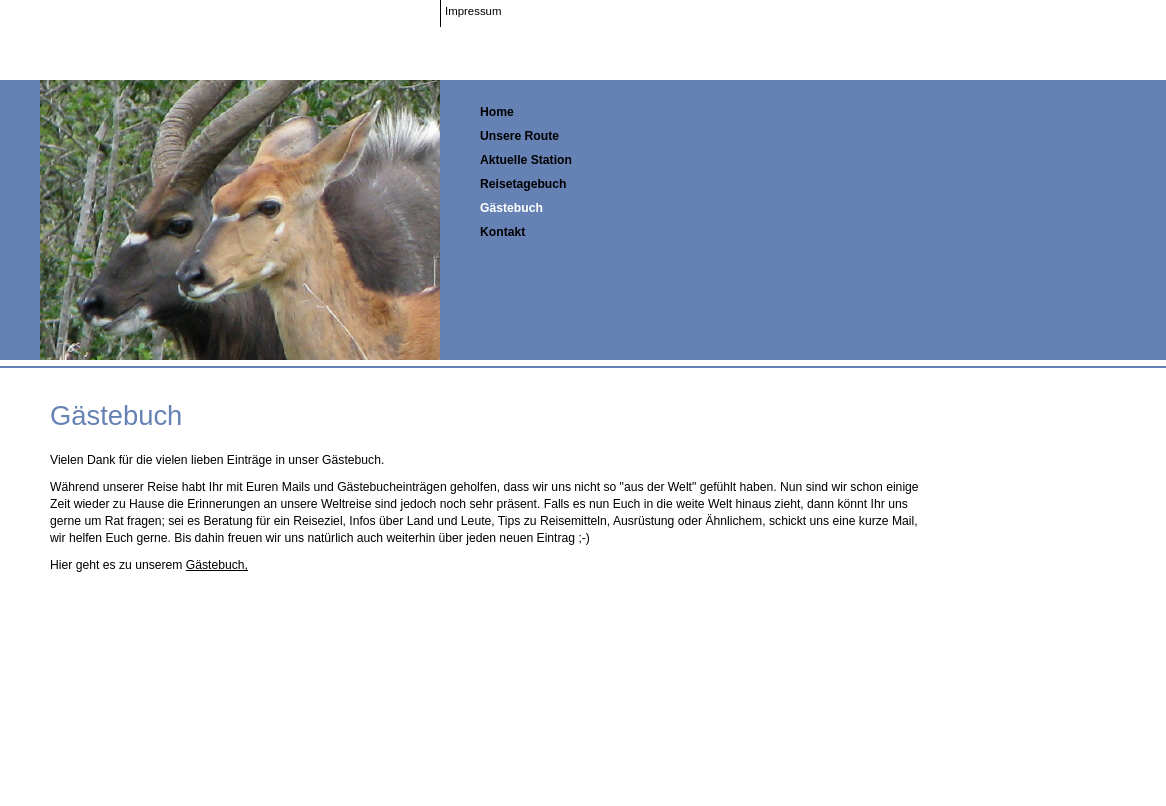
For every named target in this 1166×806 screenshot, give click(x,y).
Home (497, 112)
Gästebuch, (217, 565)
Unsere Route (519, 136)
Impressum (473, 11)
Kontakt (502, 232)
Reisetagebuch (523, 184)
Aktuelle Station (526, 160)
